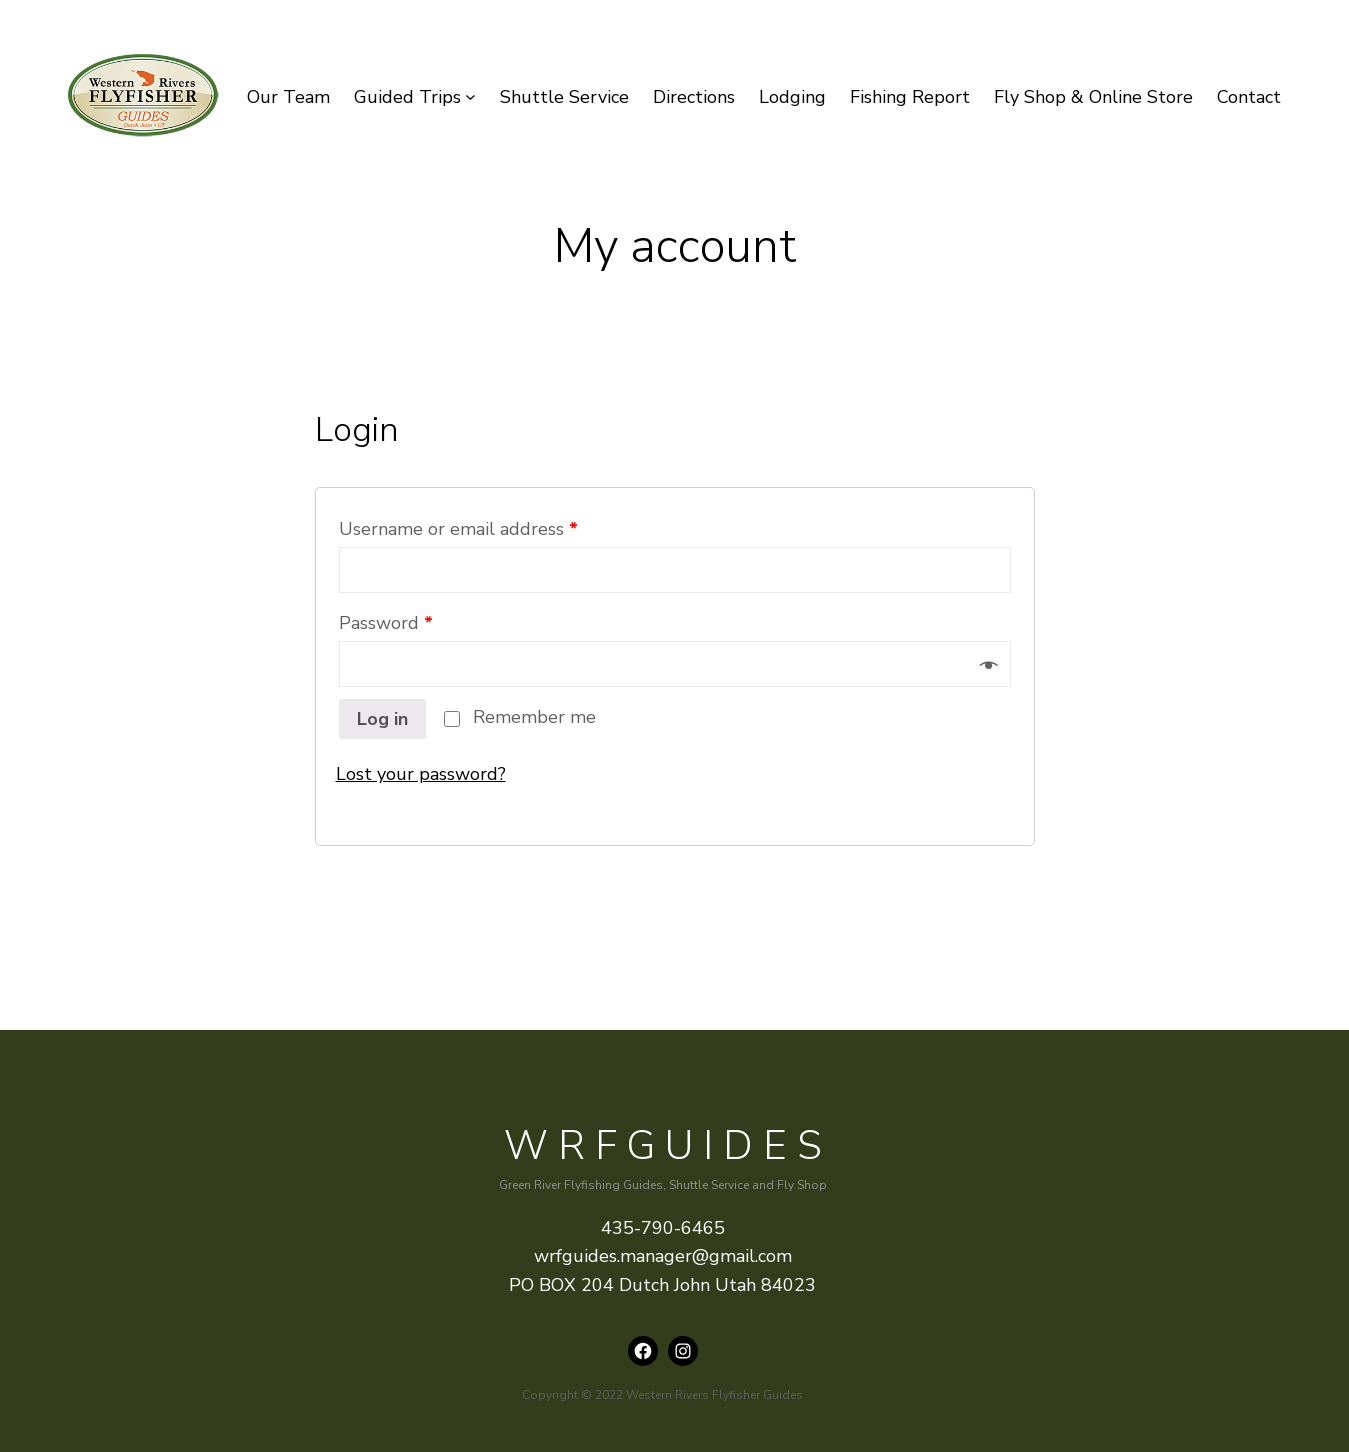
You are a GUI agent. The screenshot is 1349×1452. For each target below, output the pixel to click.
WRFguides (668, 1146)
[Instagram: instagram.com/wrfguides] (683, 1351)
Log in (382, 719)
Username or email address (458, 529)
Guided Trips (407, 97)
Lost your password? (421, 774)
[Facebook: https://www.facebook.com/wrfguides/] (643, 1351)
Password (386, 623)
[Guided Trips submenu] (470, 97)
